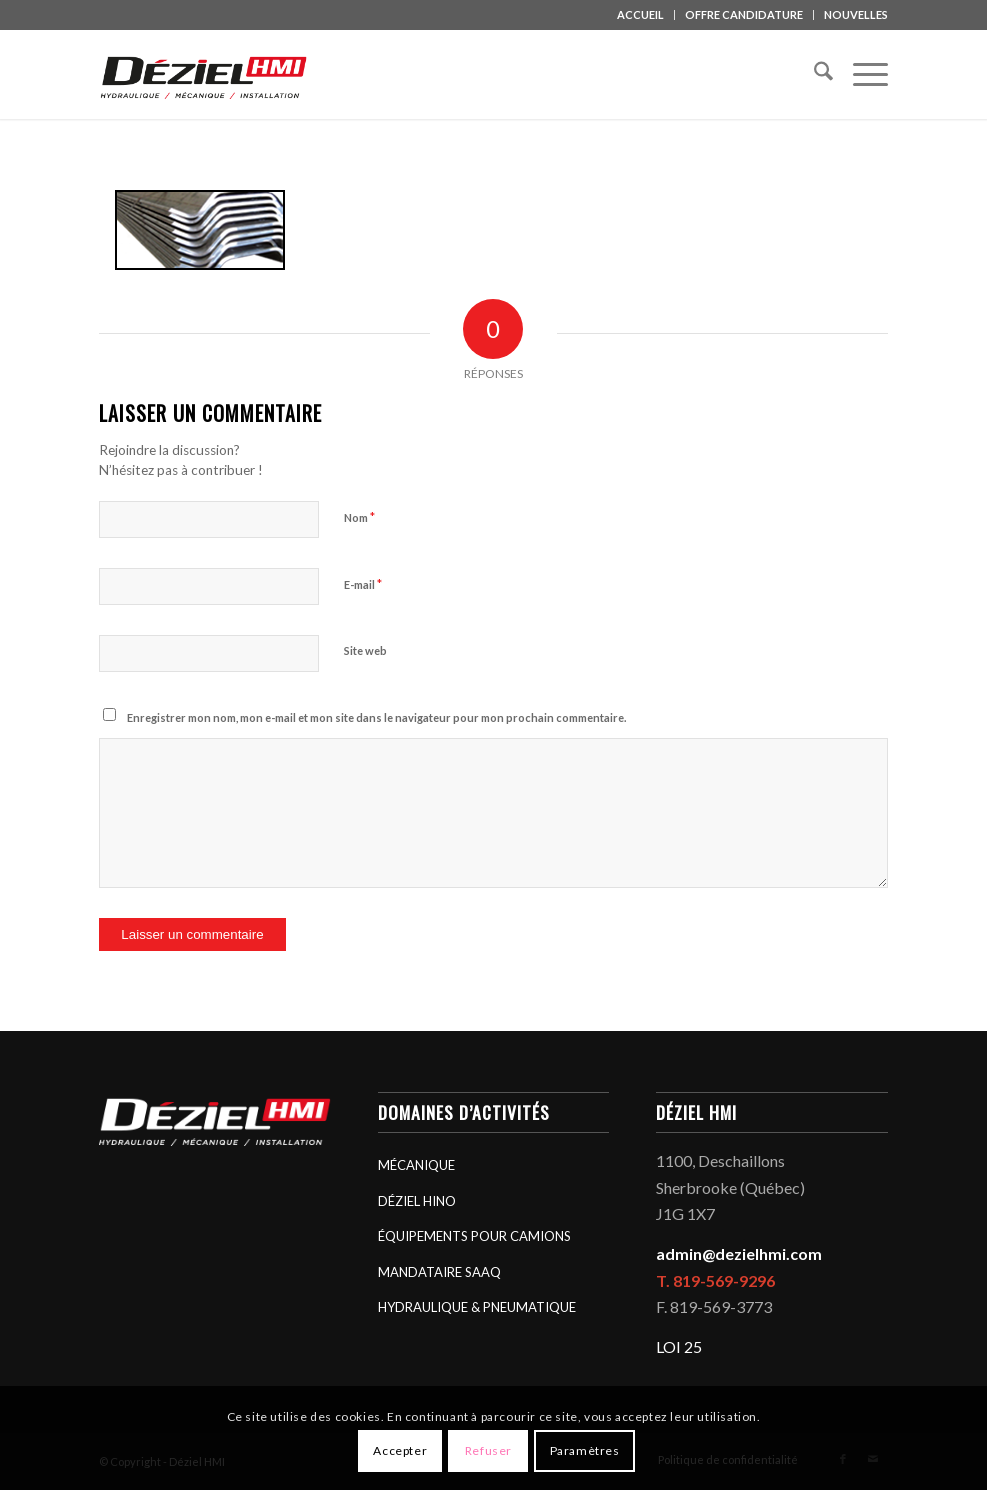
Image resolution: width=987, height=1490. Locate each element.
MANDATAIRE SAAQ (439, 1272)
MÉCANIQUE (416, 1165)
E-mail (363, 584)
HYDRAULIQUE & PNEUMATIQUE (477, 1307)
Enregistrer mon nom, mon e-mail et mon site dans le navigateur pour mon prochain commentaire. (376, 717)
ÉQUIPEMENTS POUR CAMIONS (474, 1236)
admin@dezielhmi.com (739, 1253)
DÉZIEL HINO (417, 1201)
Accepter (400, 1450)
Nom (359, 517)
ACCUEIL (640, 14)
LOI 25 (679, 1346)
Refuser (488, 1450)
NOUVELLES (856, 14)
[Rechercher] (813, 74)
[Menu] (860, 74)
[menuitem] (641, 15)
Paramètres (585, 1450)
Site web (365, 650)
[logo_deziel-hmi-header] (207, 74)
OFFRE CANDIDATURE (744, 14)
